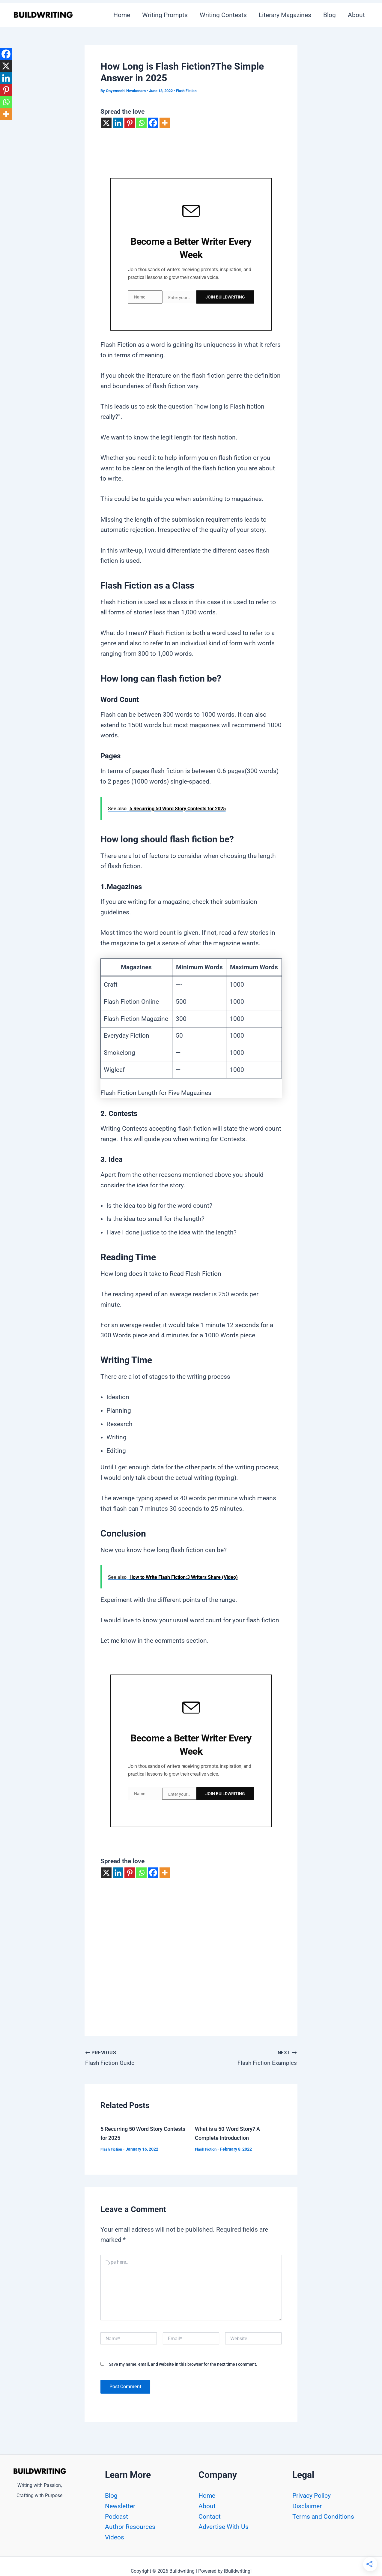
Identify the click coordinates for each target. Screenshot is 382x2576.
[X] (106, 123)
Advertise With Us (223, 2526)
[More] (165, 123)
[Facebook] (153, 123)
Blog (328, 15)
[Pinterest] (129, 123)
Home (118, 15)
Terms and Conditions (323, 2516)
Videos (114, 2537)
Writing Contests (221, 15)
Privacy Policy (311, 2495)
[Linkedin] (118, 123)
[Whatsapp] (141, 123)
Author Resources (130, 2526)
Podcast (116, 2516)
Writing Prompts (162, 15)
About (356, 15)
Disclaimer (307, 2506)
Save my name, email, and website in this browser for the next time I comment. (183, 2361)
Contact (209, 2516)
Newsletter (120, 2506)
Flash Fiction (187, 90)
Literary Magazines (283, 15)
